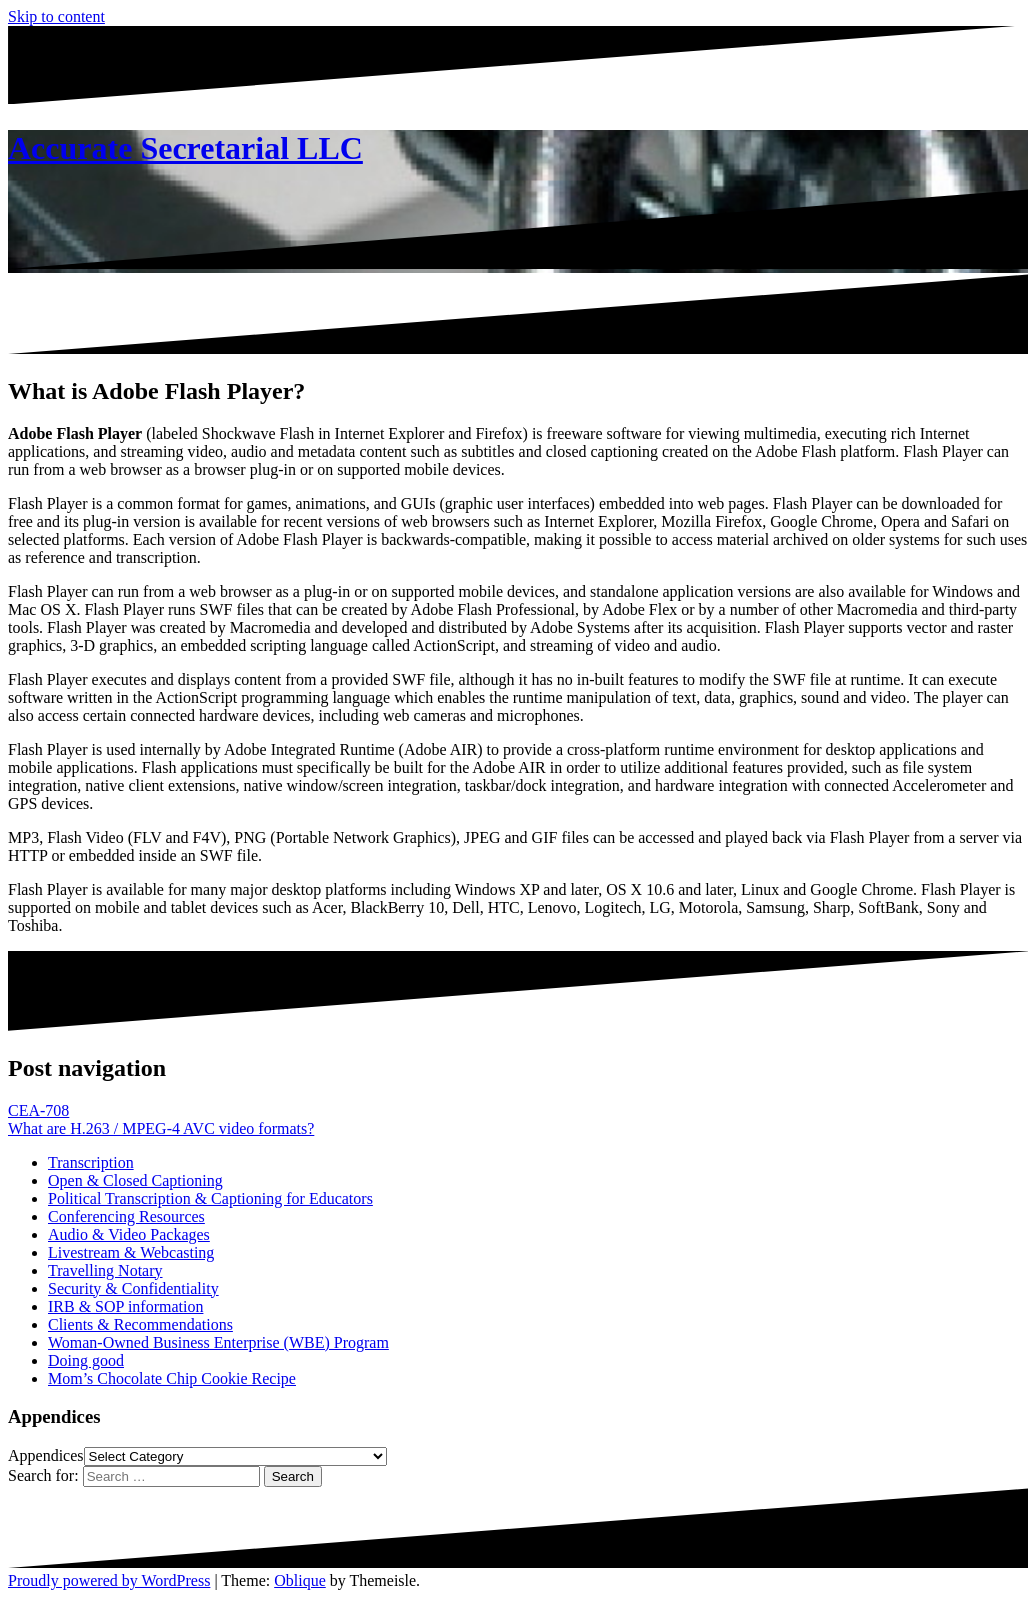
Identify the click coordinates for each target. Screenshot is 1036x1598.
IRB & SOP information (125, 1306)
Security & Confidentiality (133, 1288)
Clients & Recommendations (140, 1324)
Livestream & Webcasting (131, 1252)
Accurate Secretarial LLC (185, 148)
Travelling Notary (105, 1270)
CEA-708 (38, 1110)
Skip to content (56, 16)
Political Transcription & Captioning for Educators (210, 1198)
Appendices (46, 1455)
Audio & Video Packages (129, 1234)
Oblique (300, 1580)
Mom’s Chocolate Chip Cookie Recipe (172, 1378)
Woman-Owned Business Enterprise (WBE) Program (218, 1342)
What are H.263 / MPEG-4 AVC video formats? (161, 1128)
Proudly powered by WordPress (109, 1580)
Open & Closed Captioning (135, 1180)
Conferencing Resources (126, 1216)
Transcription (91, 1162)
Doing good (86, 1360)
